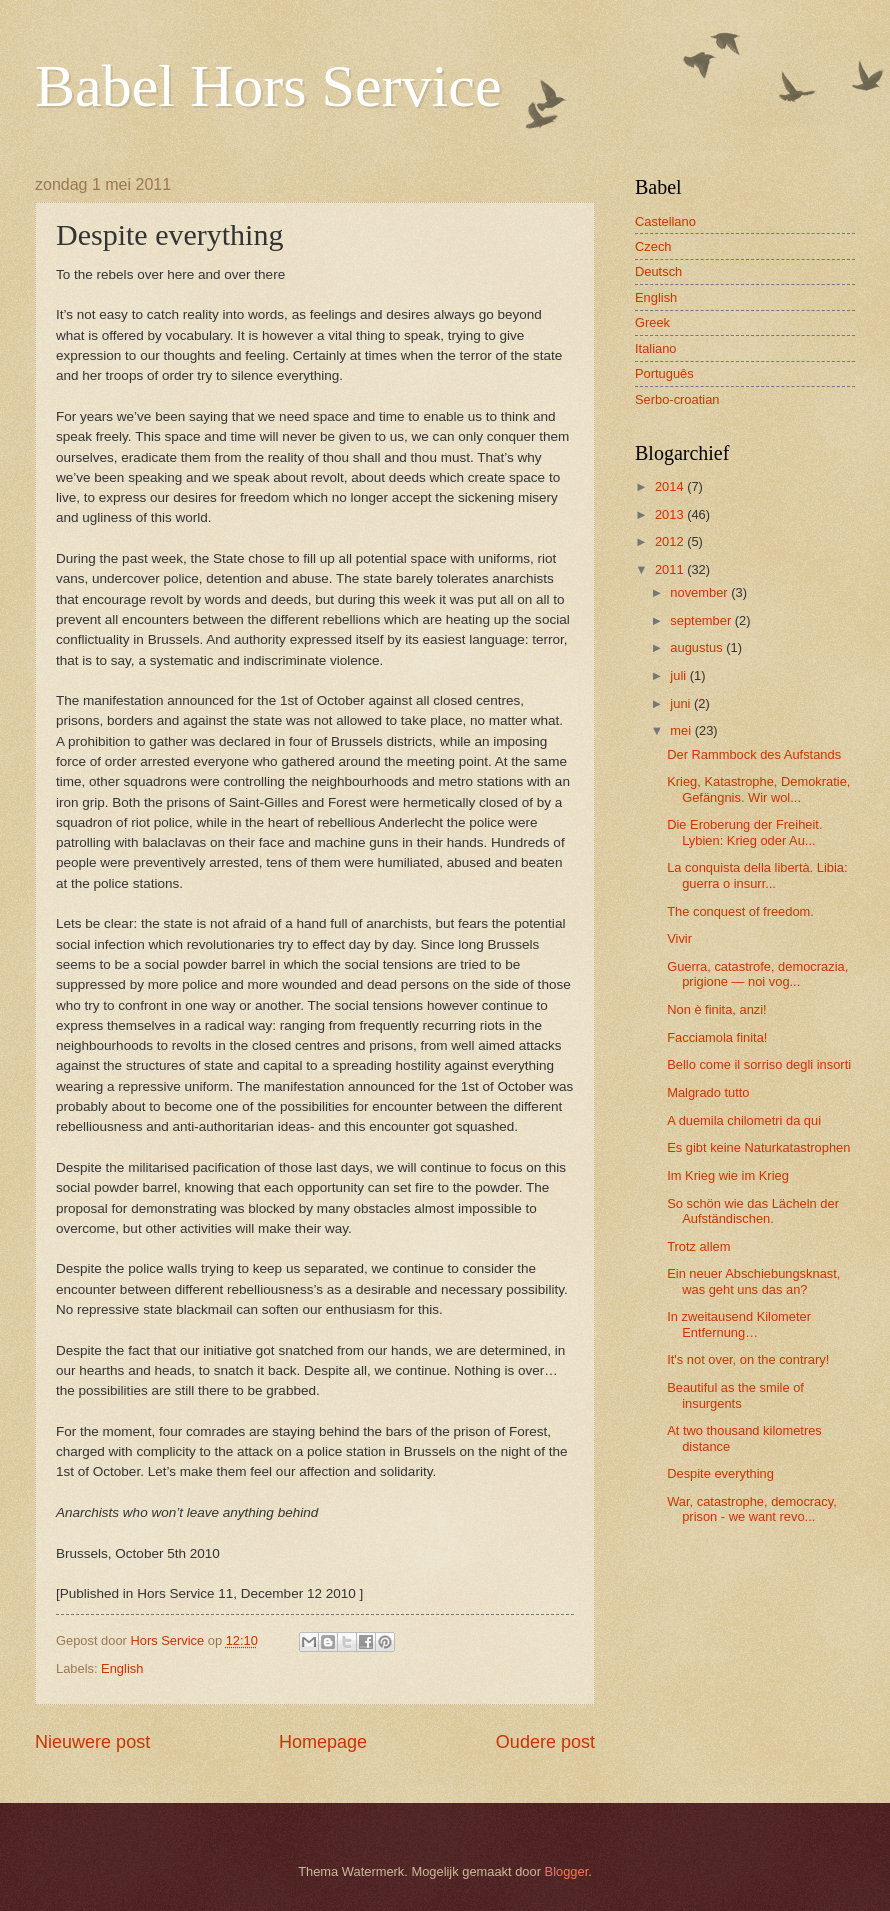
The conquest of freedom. (740, 911)
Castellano (665, 221)
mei (682, 730)
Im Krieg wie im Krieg (728, 1175)
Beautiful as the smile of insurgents (735, 1395)
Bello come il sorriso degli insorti (759, 1064)
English (122, 1668)
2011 (671, 569)
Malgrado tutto (708, 1092)
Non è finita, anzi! (716, 1009)
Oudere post (545, 1742)
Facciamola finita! (717, 1037)
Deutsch (658, 271)
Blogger (567, 1871)
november (700, 592)
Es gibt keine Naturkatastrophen (758, 1147)
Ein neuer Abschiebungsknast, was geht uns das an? (753, 1281)
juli (679, 675)
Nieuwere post (92, 1742)
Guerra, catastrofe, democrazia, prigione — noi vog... (757, 974)
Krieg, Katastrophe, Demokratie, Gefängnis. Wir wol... (758, 789)
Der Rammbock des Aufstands (754, 754)
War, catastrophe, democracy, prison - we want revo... (752, 1509)
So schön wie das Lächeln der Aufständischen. (753, 1211)
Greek (652, 322)
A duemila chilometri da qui (744, 1120)
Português (664, 373)
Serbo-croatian (677, 399)
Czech (653, 246)
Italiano (656, 348)
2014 (671, 486)
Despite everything (720, 1473)
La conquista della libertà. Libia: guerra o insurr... (757, 875)
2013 (671, 514)
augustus (698, 647)
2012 (671, 541)
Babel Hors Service (268, 86)
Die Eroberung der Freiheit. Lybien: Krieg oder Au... (744, 832)
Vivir (679, 938)
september (702, 620)
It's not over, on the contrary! (748, 1359)
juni (682, 703)
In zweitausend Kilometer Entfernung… (739, 1324)
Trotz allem (698, 1246)
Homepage (323, 1742)
